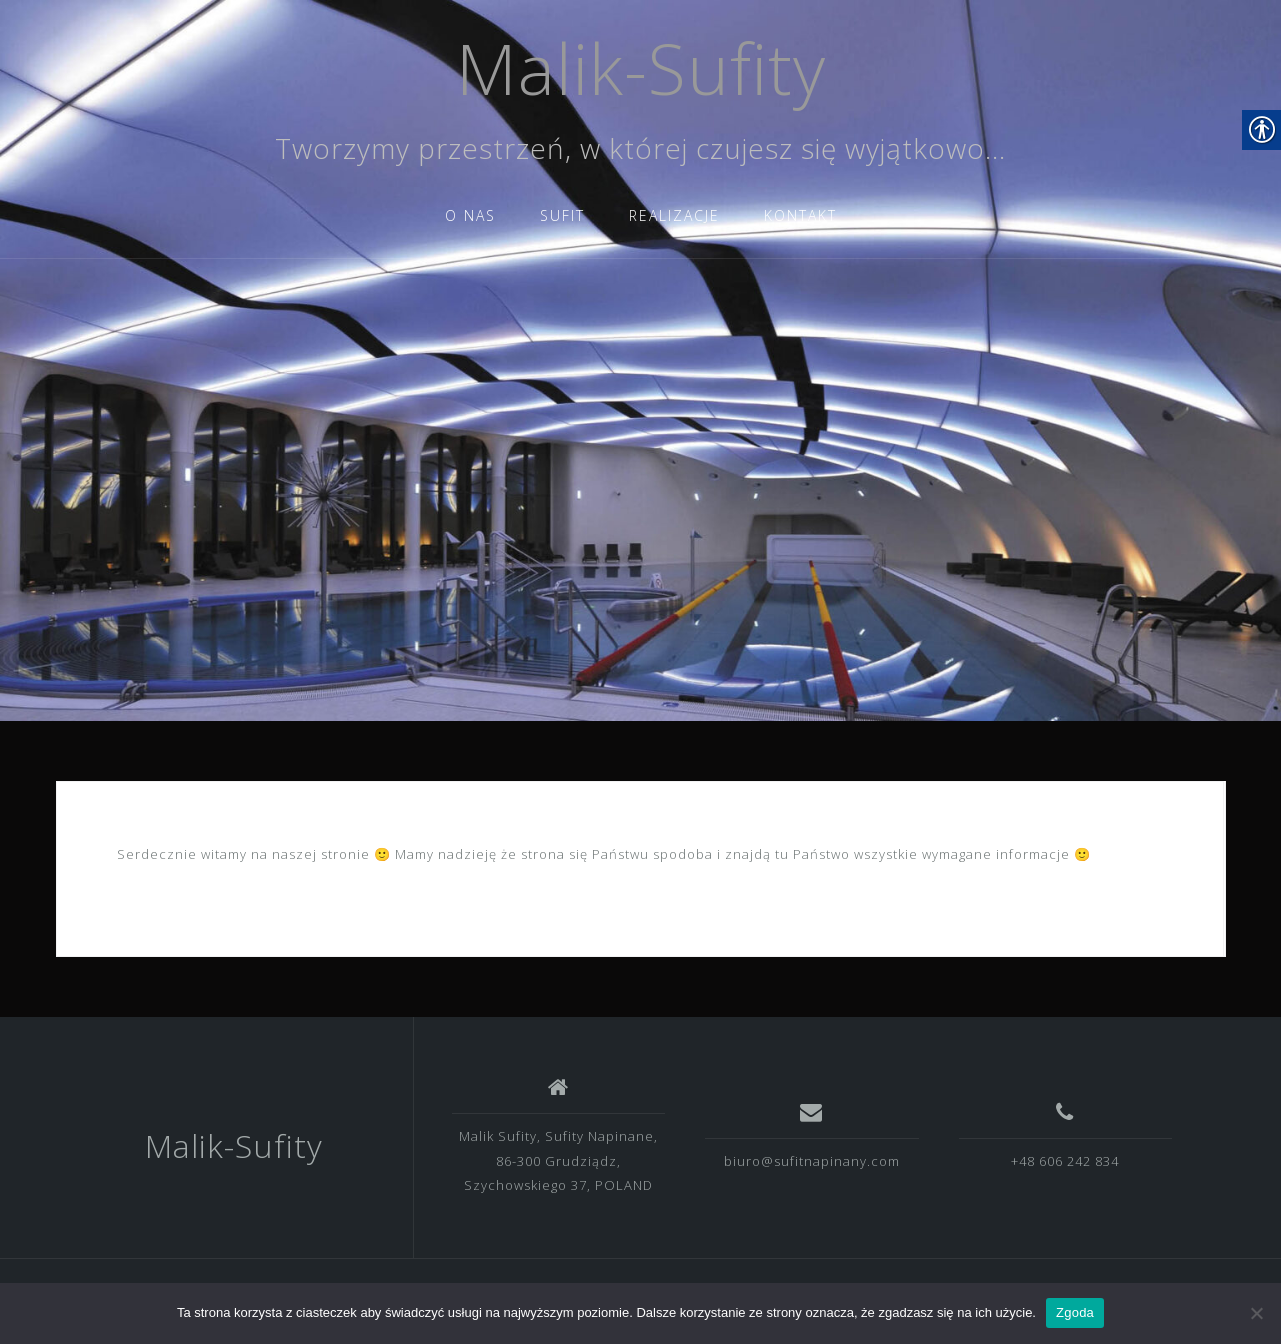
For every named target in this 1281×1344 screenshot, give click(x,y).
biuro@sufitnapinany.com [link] (812, 1161)
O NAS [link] (470, 215)
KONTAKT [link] (800, 215)
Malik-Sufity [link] (641, 68)
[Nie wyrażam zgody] (1256, 1313)
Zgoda (1075, 1312)
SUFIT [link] (562, 215)
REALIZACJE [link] (674, 215)
